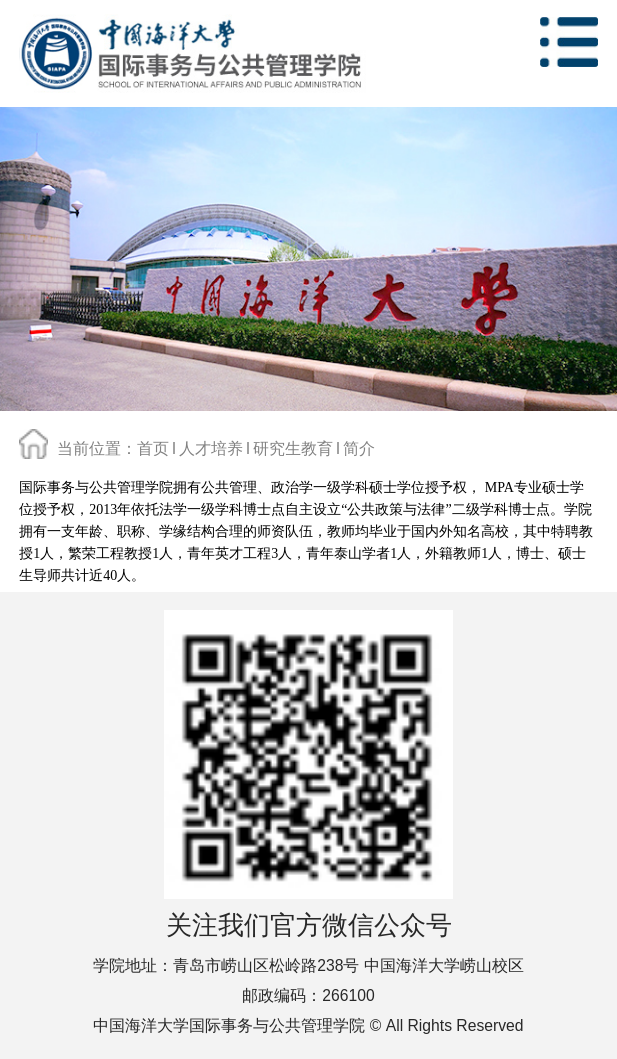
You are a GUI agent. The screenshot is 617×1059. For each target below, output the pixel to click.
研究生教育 (293, 447)
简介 (359, 447)
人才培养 (211, 447)
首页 (153, 447)
